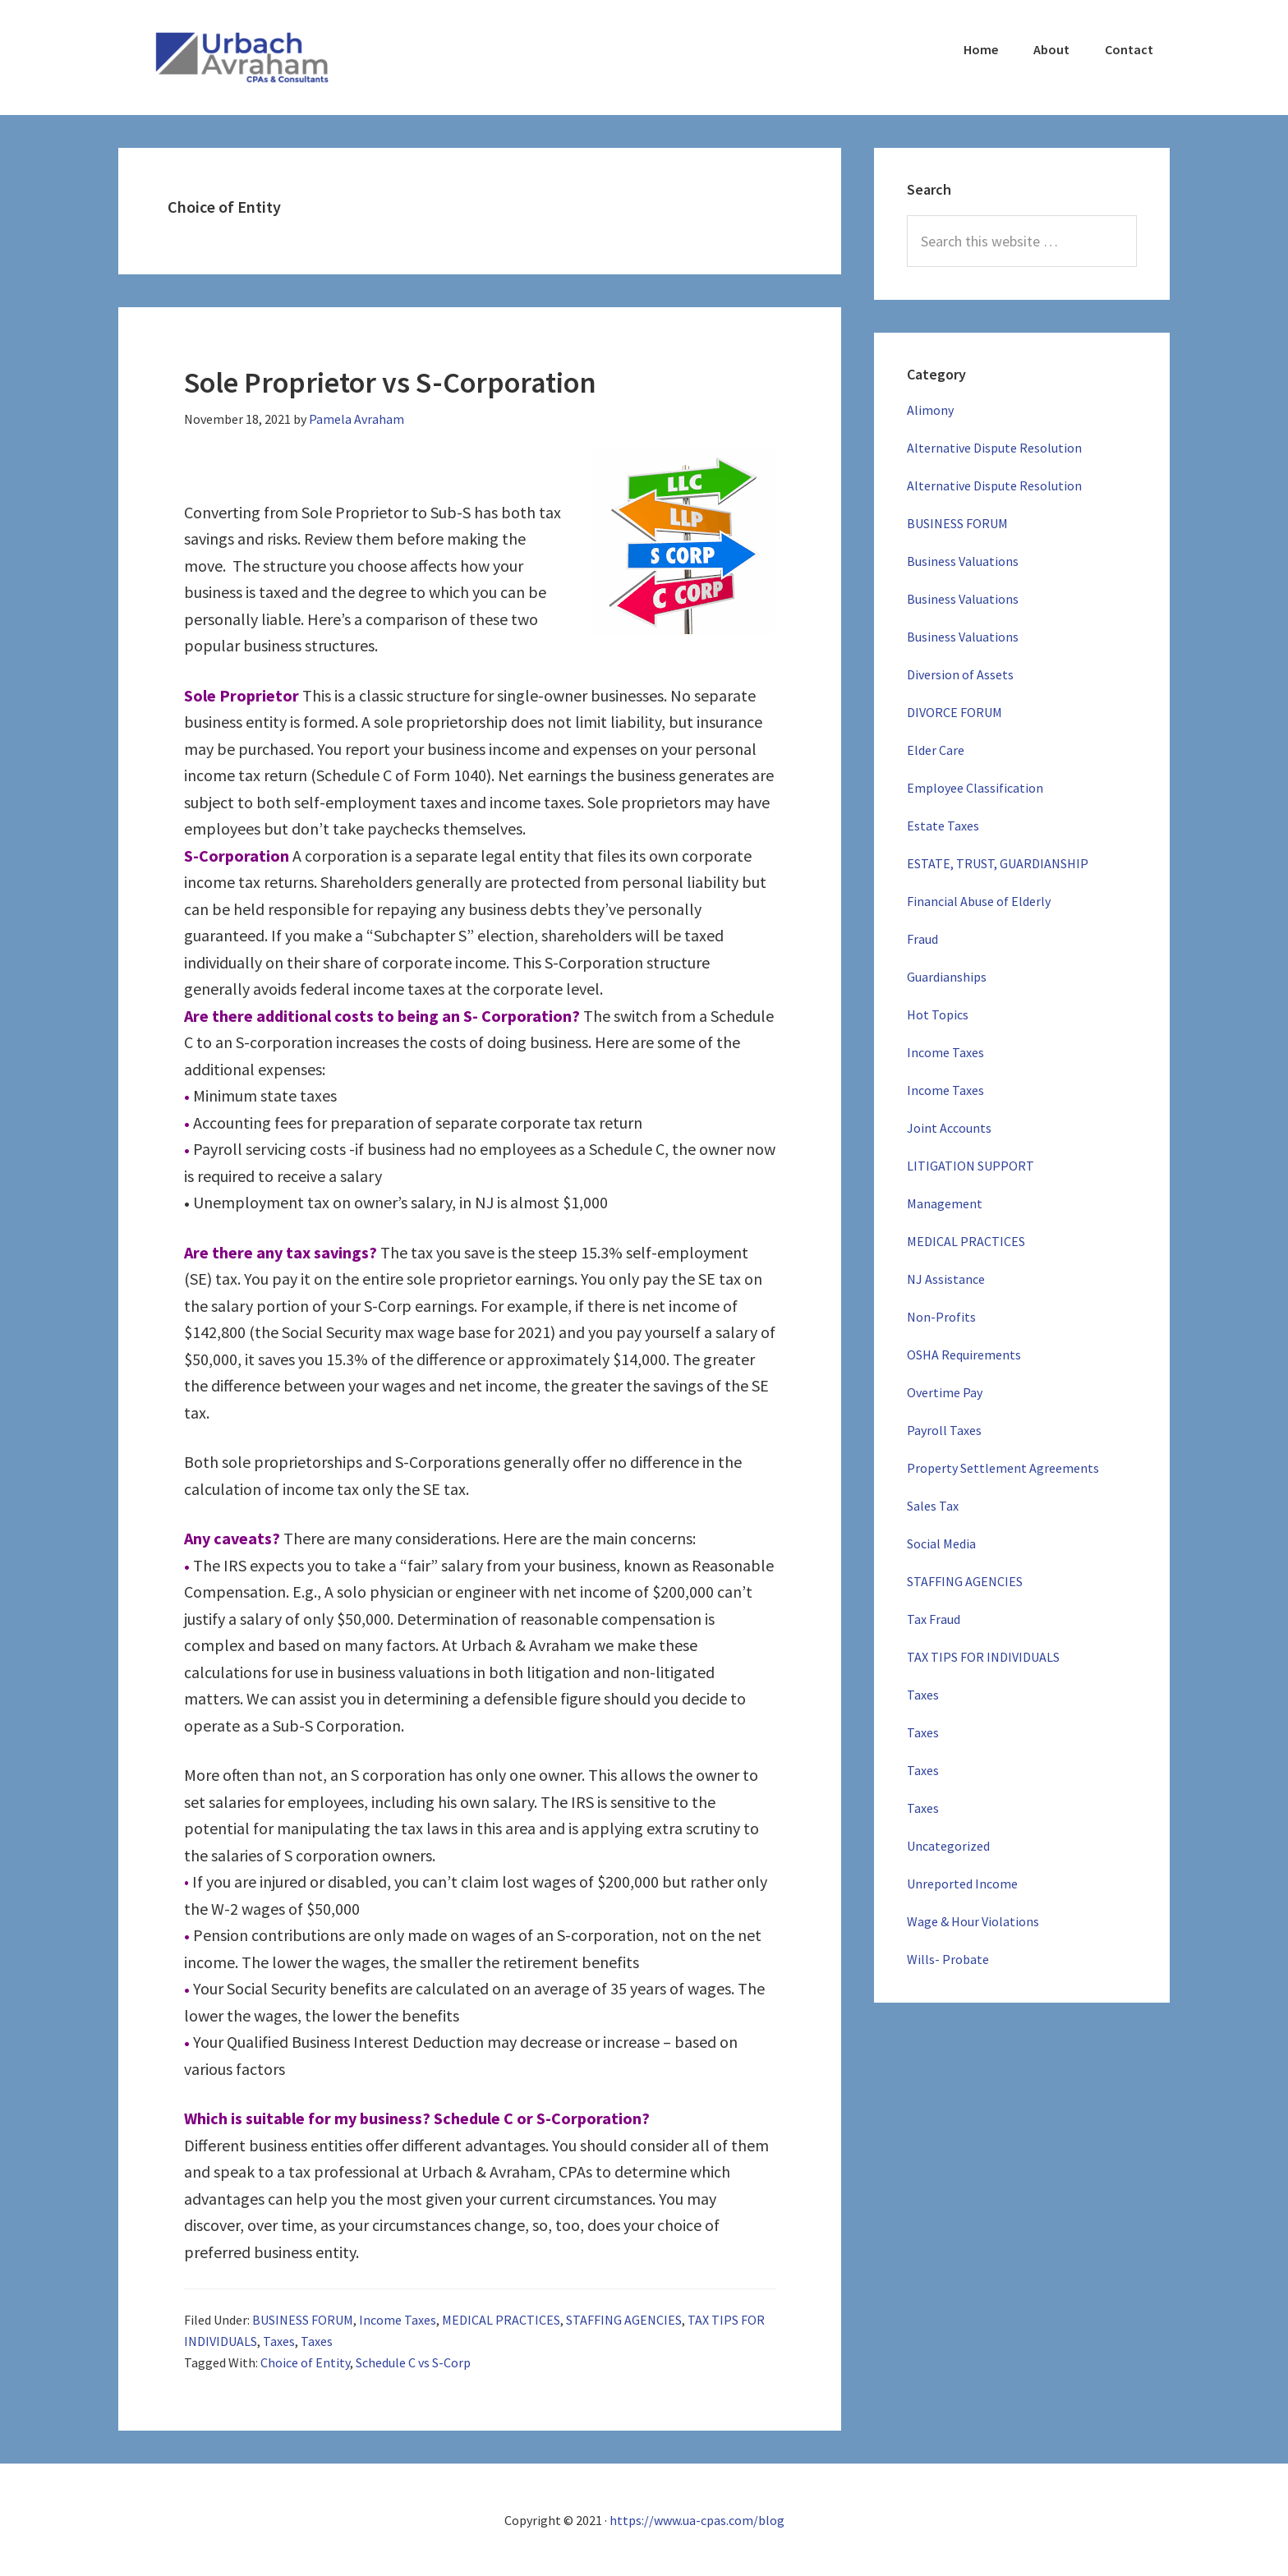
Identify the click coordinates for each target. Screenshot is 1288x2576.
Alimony (930, 410)
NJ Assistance (946, 1279)
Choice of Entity (305, 2362)
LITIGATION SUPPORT (970, 1165)
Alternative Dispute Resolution (994, 447)
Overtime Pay (944, 1392)
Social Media (941, 1543)
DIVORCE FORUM (954, 712)
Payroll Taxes (944, 1430)
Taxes (279, 2341)
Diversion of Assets (960, 674)
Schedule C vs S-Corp (413, 2362)
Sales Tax (933, 1505)
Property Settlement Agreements (1003, 1468)
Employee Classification (975, 788)
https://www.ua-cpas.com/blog (697, 2520)
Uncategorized (948, 1846)
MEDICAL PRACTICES (501, 2320)
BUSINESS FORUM (302, 2320)
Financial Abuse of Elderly (979, 901)
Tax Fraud (933, 1619)
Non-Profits (941, 1317)
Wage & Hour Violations (973, 1921)
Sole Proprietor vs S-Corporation (404, 382)
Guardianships (947, 976)
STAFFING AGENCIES (624, 2320)
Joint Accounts (949, 1128)
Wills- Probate (948, 1959)
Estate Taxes (943, 825)
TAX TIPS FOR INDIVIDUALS (983, 1657)
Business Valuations (963, 561)
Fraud (922, 939)
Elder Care (935, 750)
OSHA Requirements (964, 1354)
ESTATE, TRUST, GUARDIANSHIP (997, 863)
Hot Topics (937, 1014)
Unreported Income (962, 1883)
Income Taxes (397, 2320)
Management (944, 1203)
